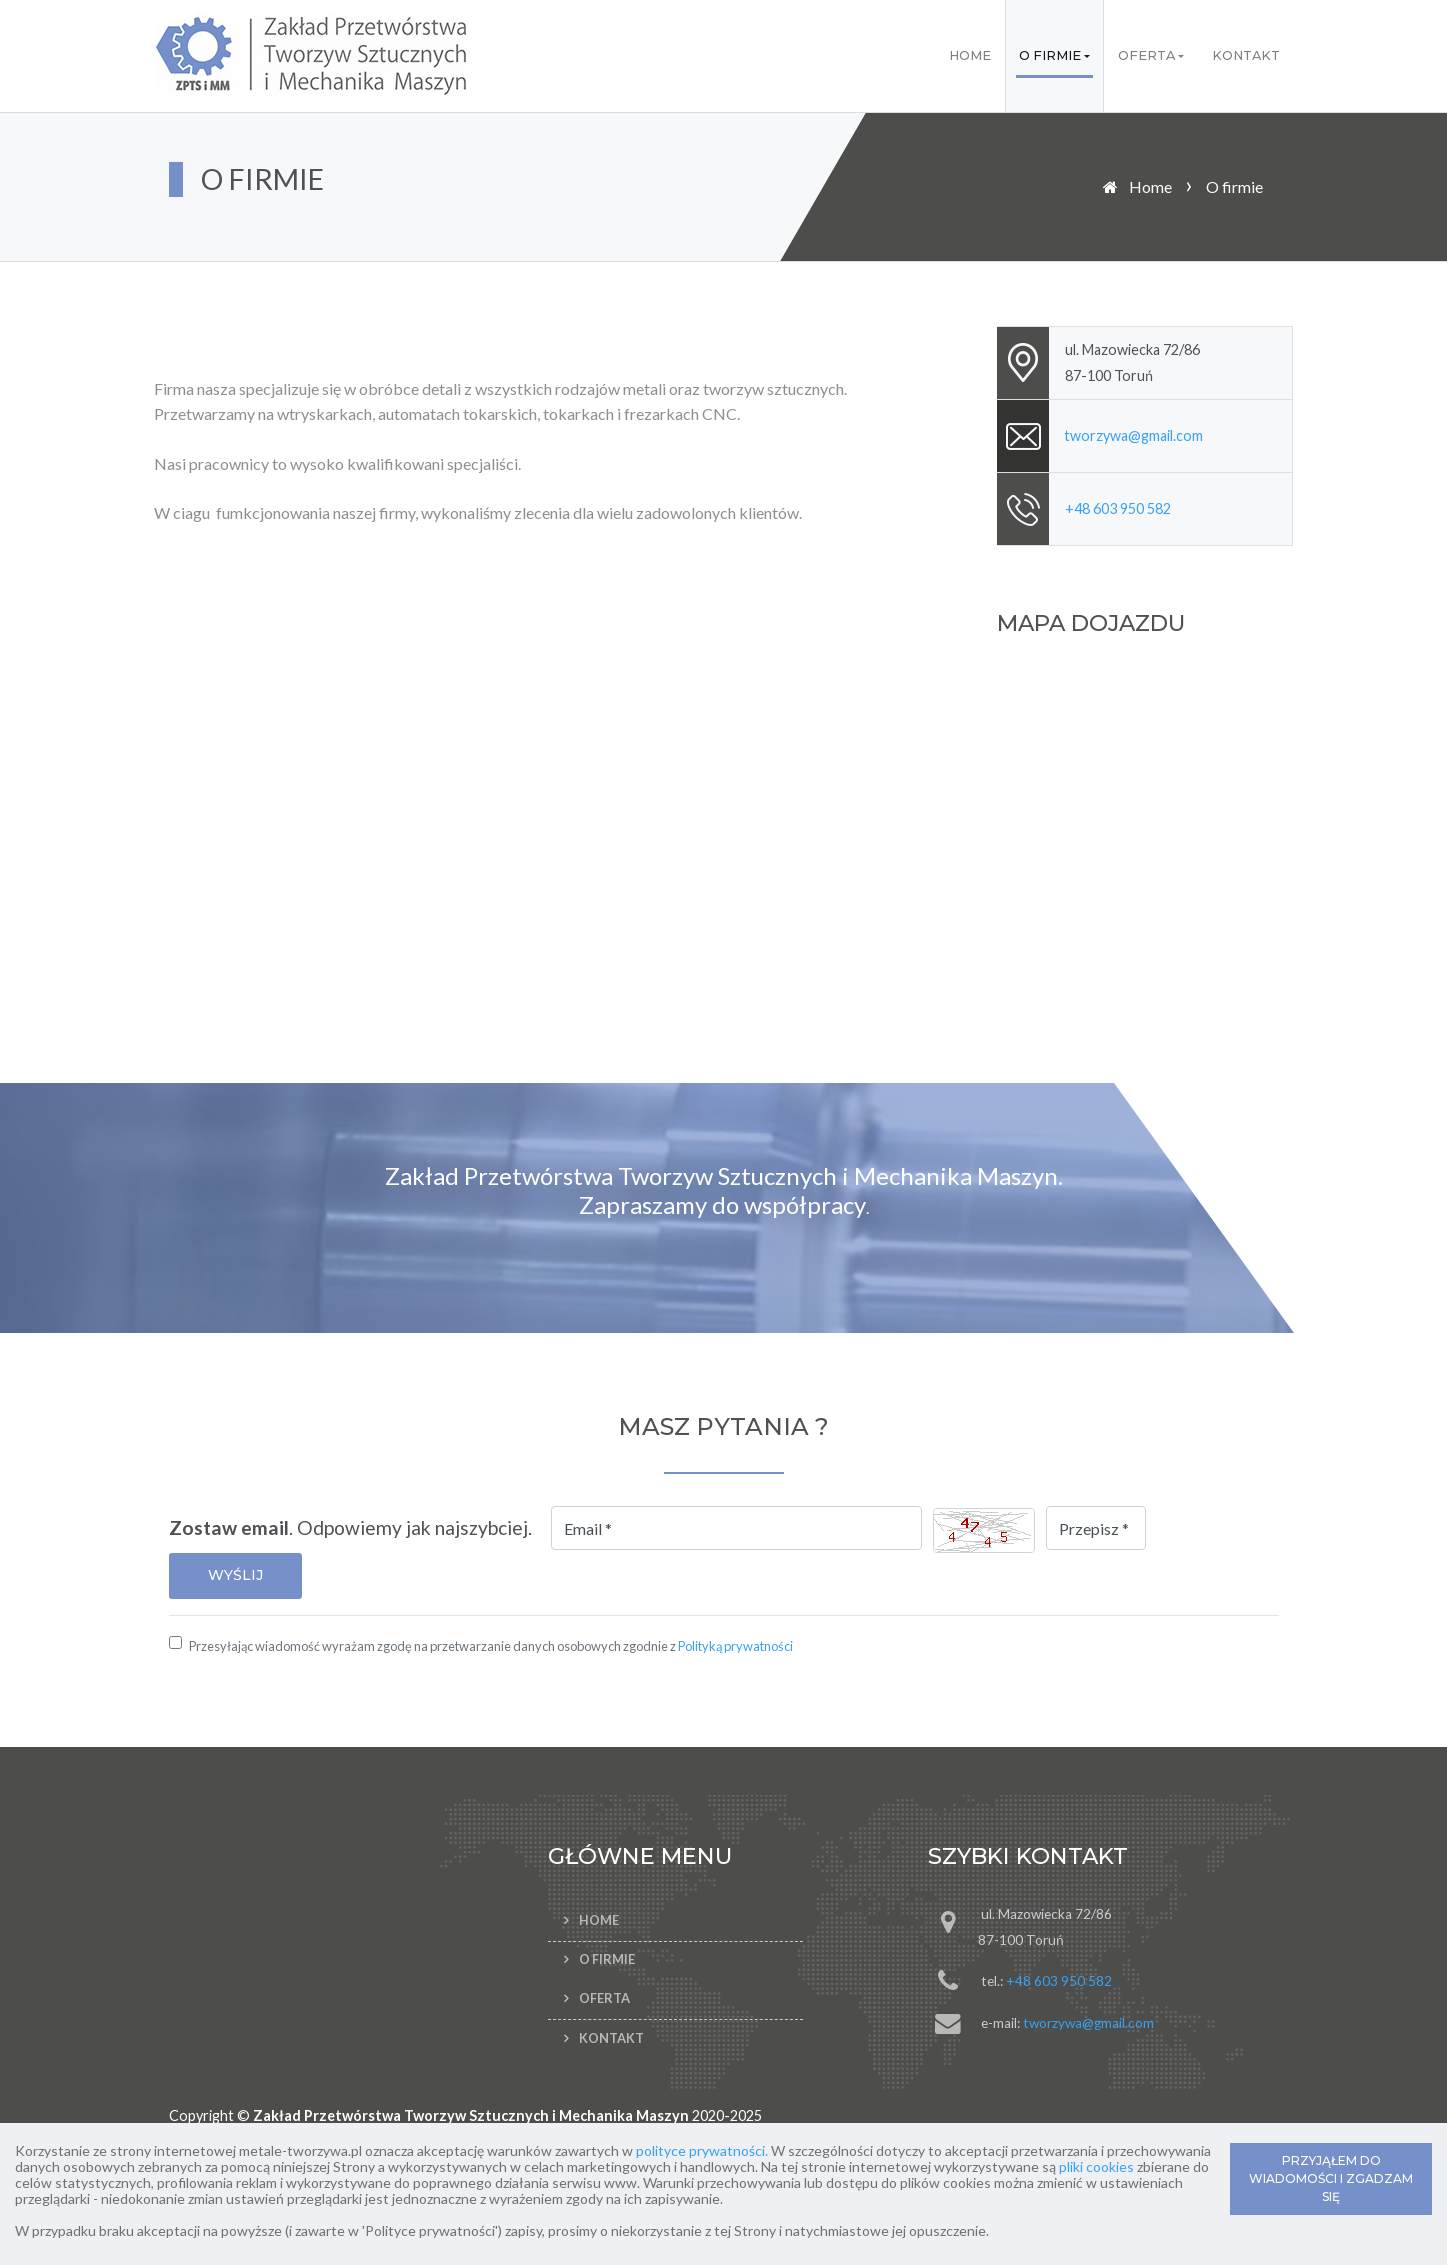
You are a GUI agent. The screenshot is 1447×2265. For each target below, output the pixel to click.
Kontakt (1246, 55)
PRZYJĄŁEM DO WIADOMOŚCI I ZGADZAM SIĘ (1331, 2178)
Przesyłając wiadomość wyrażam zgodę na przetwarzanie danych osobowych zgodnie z (491, 1646)
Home (970, 55)
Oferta (1146, 55)
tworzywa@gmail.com (1133, 435)
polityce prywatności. (702, 2150)
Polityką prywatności (735, 1646)
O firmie (1050, 55)
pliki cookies (1096, 2166)
